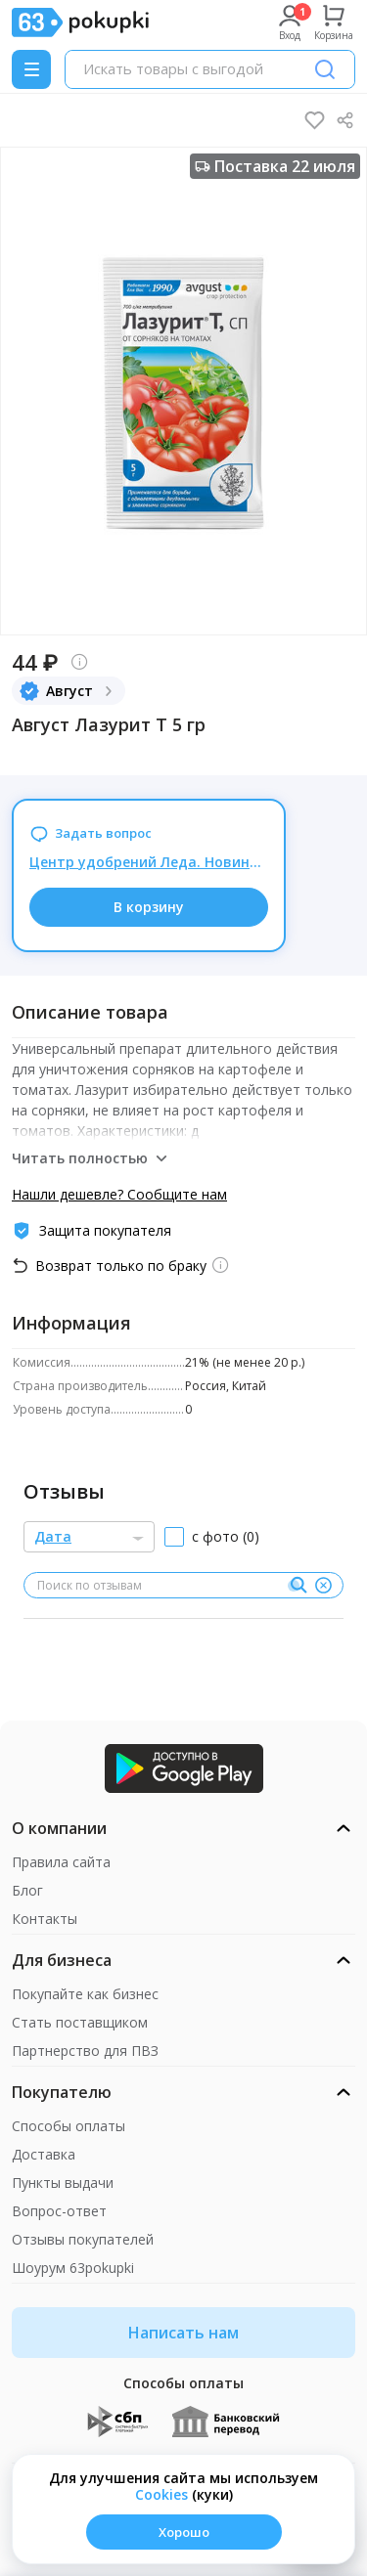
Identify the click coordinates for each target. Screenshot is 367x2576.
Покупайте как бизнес (85, 1994)
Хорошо (184, 2532)
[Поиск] (325, 69)
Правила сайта (61, 1862)
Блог (27, 1890)
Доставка (43, 2154)
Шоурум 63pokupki (73, 2267)
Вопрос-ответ (59, 2211)
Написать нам (183, 2332)
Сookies (161, 2494)
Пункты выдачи (63, 2182)
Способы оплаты (68, 2126)
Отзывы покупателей (83, 2239)
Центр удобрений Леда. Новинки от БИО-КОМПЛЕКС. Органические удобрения (148, 861)
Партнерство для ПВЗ (85, 2050)
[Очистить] (323, 1585)
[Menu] (31, 69)
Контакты (44, 1918)
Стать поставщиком (80, 2022)
